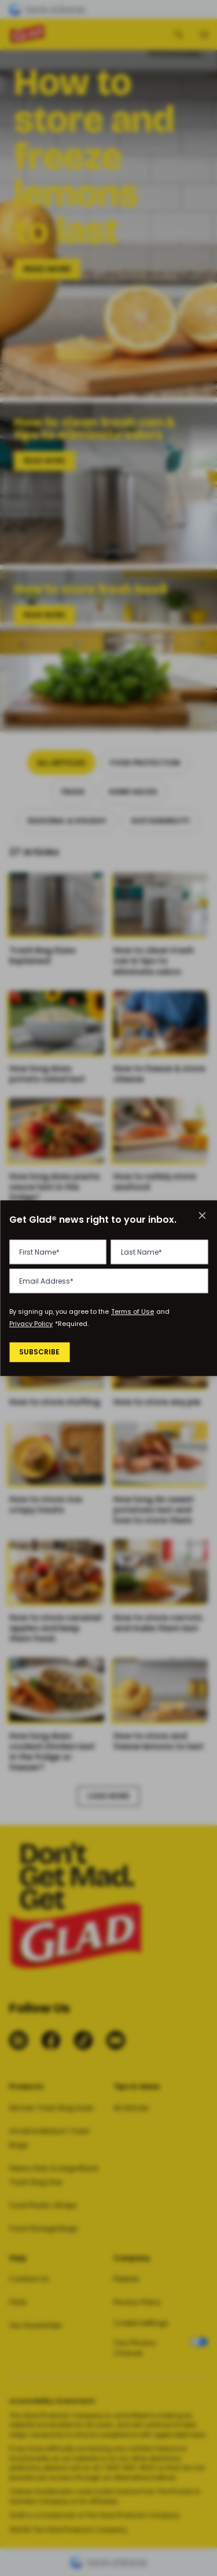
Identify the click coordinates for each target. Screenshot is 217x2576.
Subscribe (41, 1353)
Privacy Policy (31, 1323)
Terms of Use (132, 1312)
